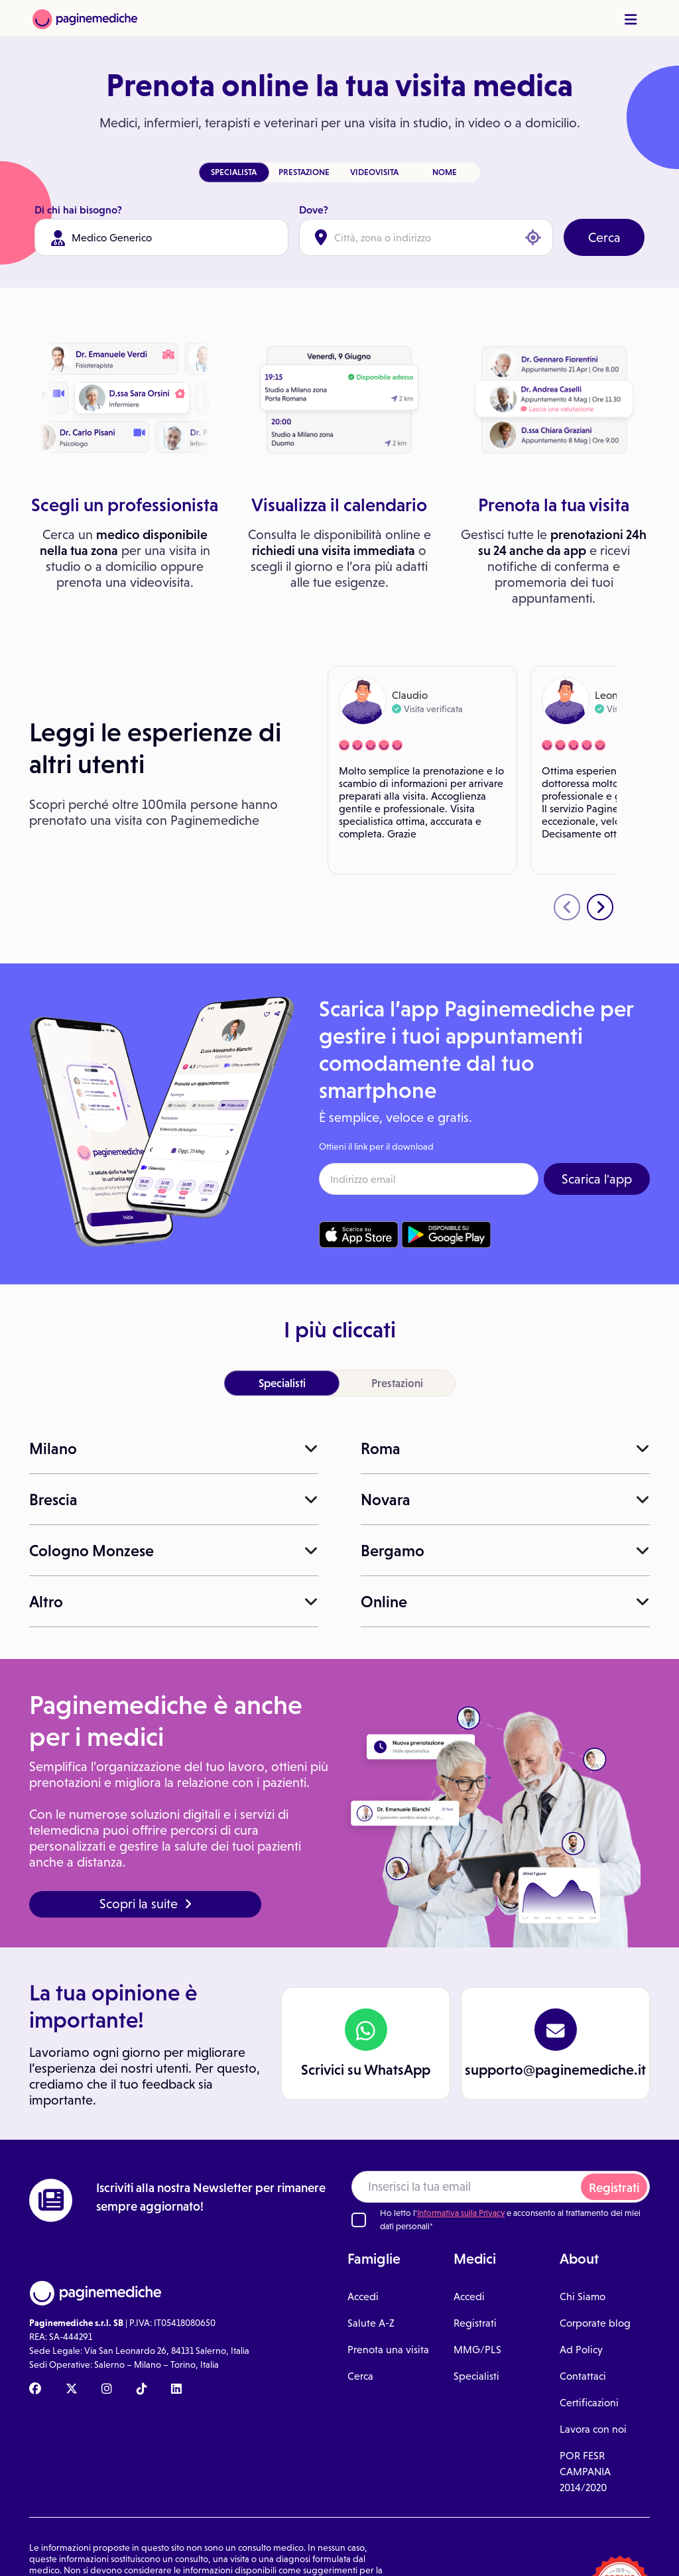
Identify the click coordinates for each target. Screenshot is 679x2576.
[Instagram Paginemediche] (106, 2389)
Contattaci (583, 2376)
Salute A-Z (371, 2323)
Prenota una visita (388, 2349)
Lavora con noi (593, 2429)
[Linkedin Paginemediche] (176, 2389)
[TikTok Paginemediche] (142, 2389)
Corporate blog (595, 2323)
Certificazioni (589, 2402)
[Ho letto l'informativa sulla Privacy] (358, 2220)
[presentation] (567, 907)
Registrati (614, 2188)
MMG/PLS (477, 2349)
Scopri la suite (145, 1903)
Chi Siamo (582, 2296)
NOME (444, 172)
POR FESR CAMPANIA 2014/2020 (585, 2471)
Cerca (604, 237)
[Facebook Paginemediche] (35, 2389)
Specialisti (476, 2376)
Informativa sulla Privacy (461, 2213)
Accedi (363, 2296)
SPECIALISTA (234, 172)
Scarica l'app (597, 1179)
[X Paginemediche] (72, 2389)
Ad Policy (581, 2349)
